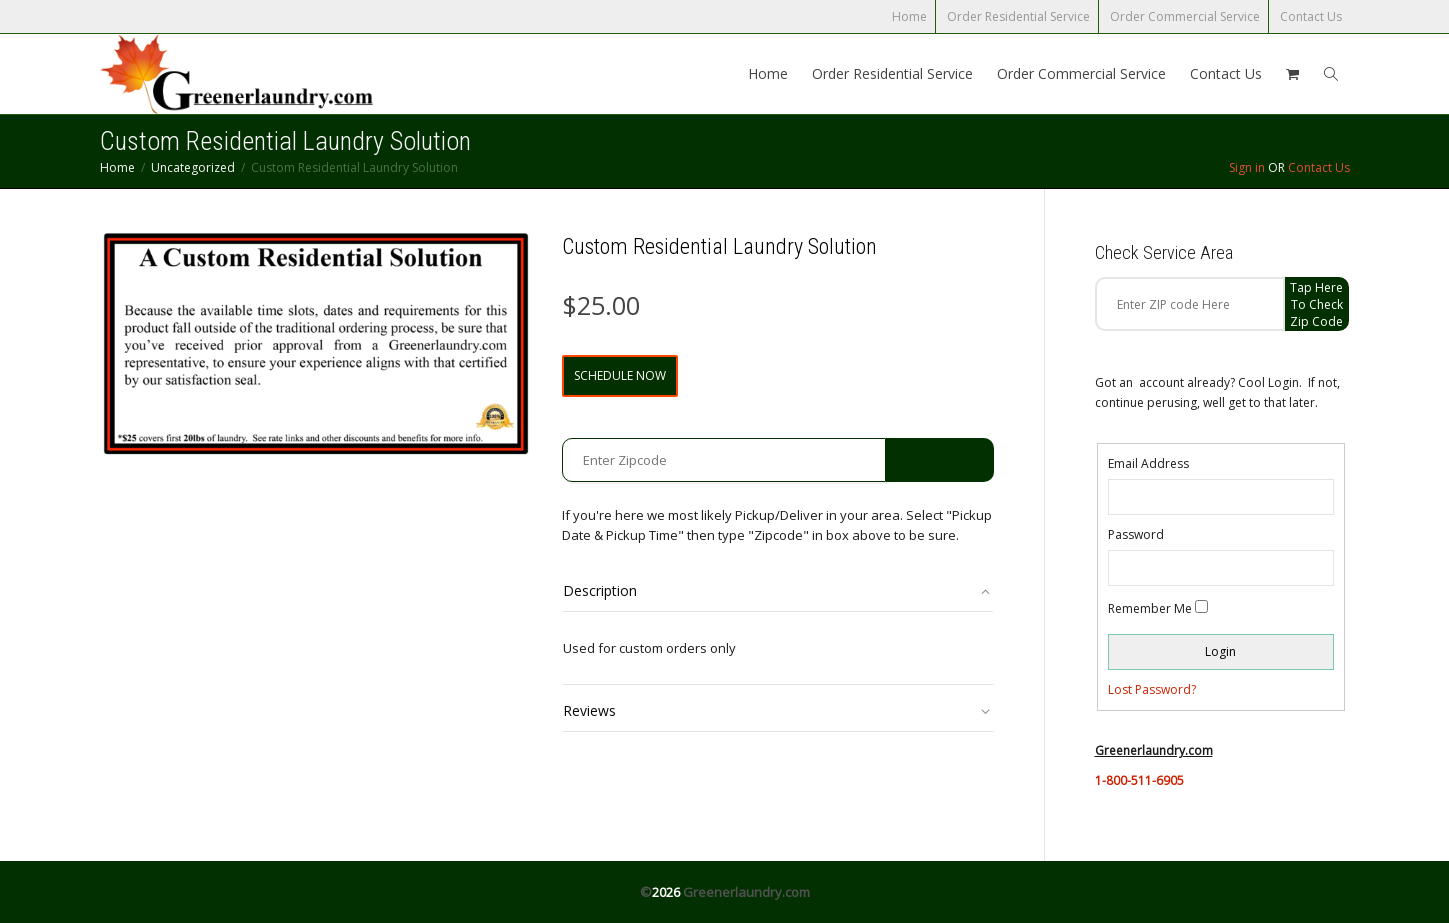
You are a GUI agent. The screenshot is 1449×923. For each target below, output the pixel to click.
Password (1136, 534)
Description (600, 590)
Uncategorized (193, 167)
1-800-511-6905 (1139, 780)
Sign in (1247, 167)
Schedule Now (620, 375)
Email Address (1148, 463)
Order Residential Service (1018, 16)
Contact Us (1311, 16)
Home (909, 16)
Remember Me (1150, 608)
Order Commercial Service (1185, 16)
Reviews (589, 710)
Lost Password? (1152, 689)
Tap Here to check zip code (1316, 304)
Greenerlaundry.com (746, 892)
